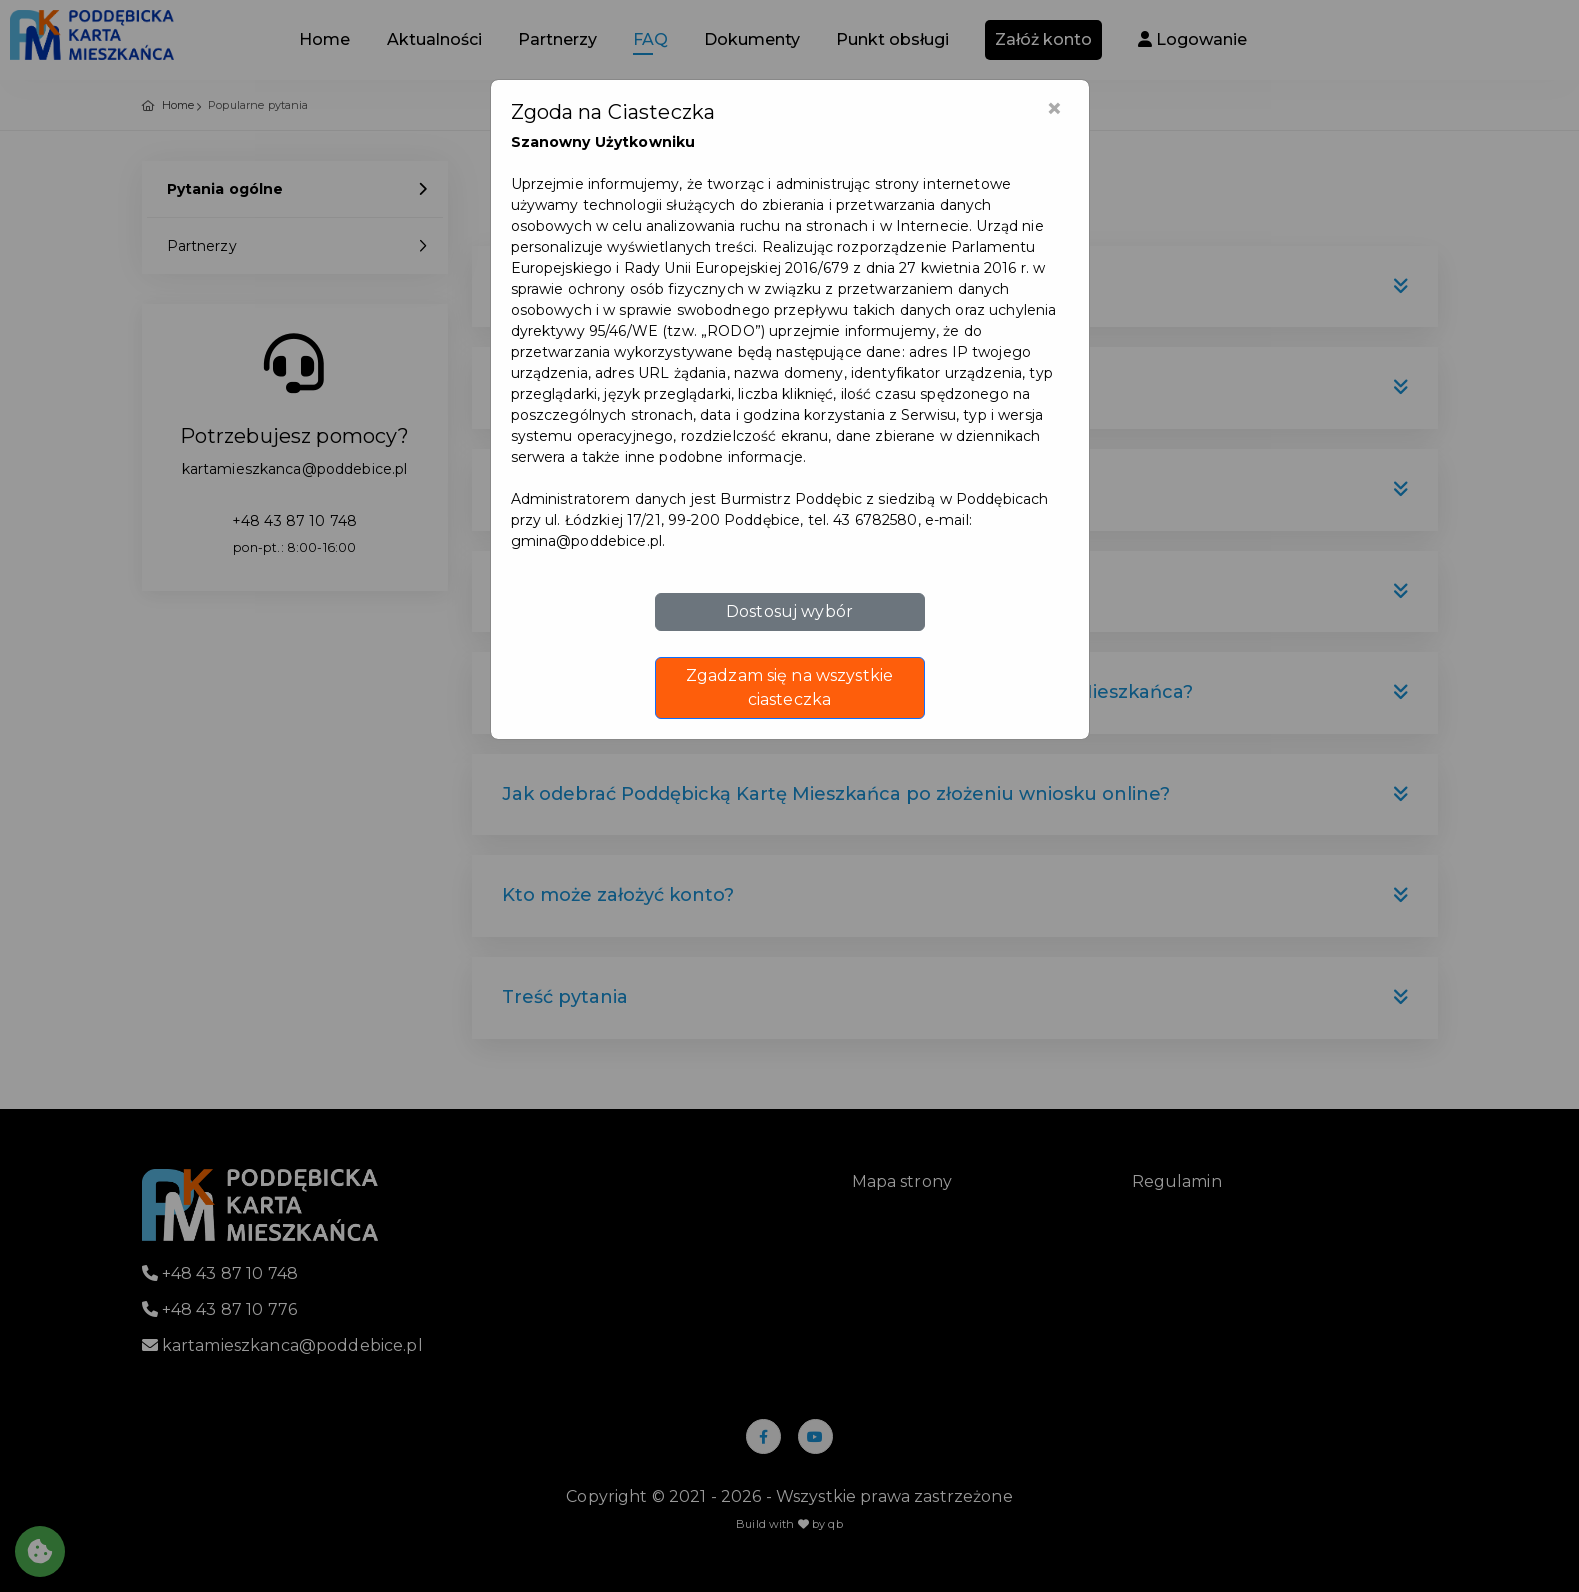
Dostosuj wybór (789, 611)
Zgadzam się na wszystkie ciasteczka (789, 687)
